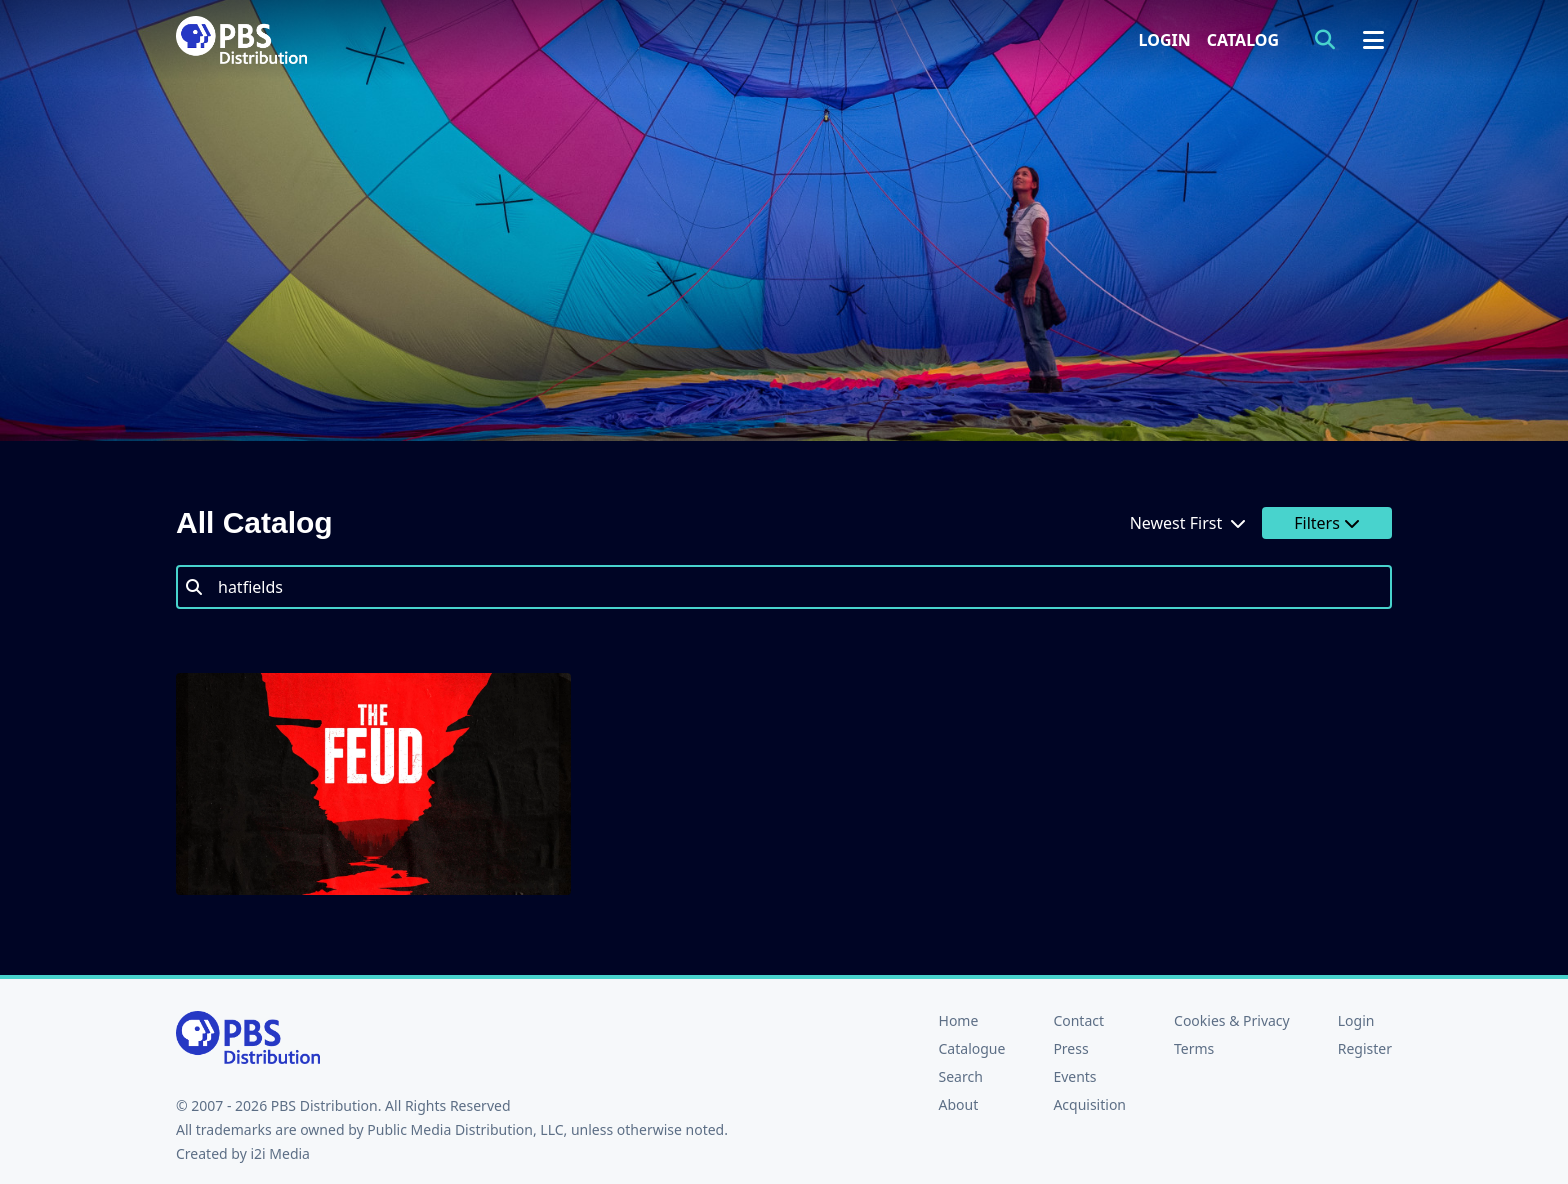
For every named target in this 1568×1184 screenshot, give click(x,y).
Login (1165, 40)
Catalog (1243, 40)
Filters (1327, 523)
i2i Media (280, 1153)
